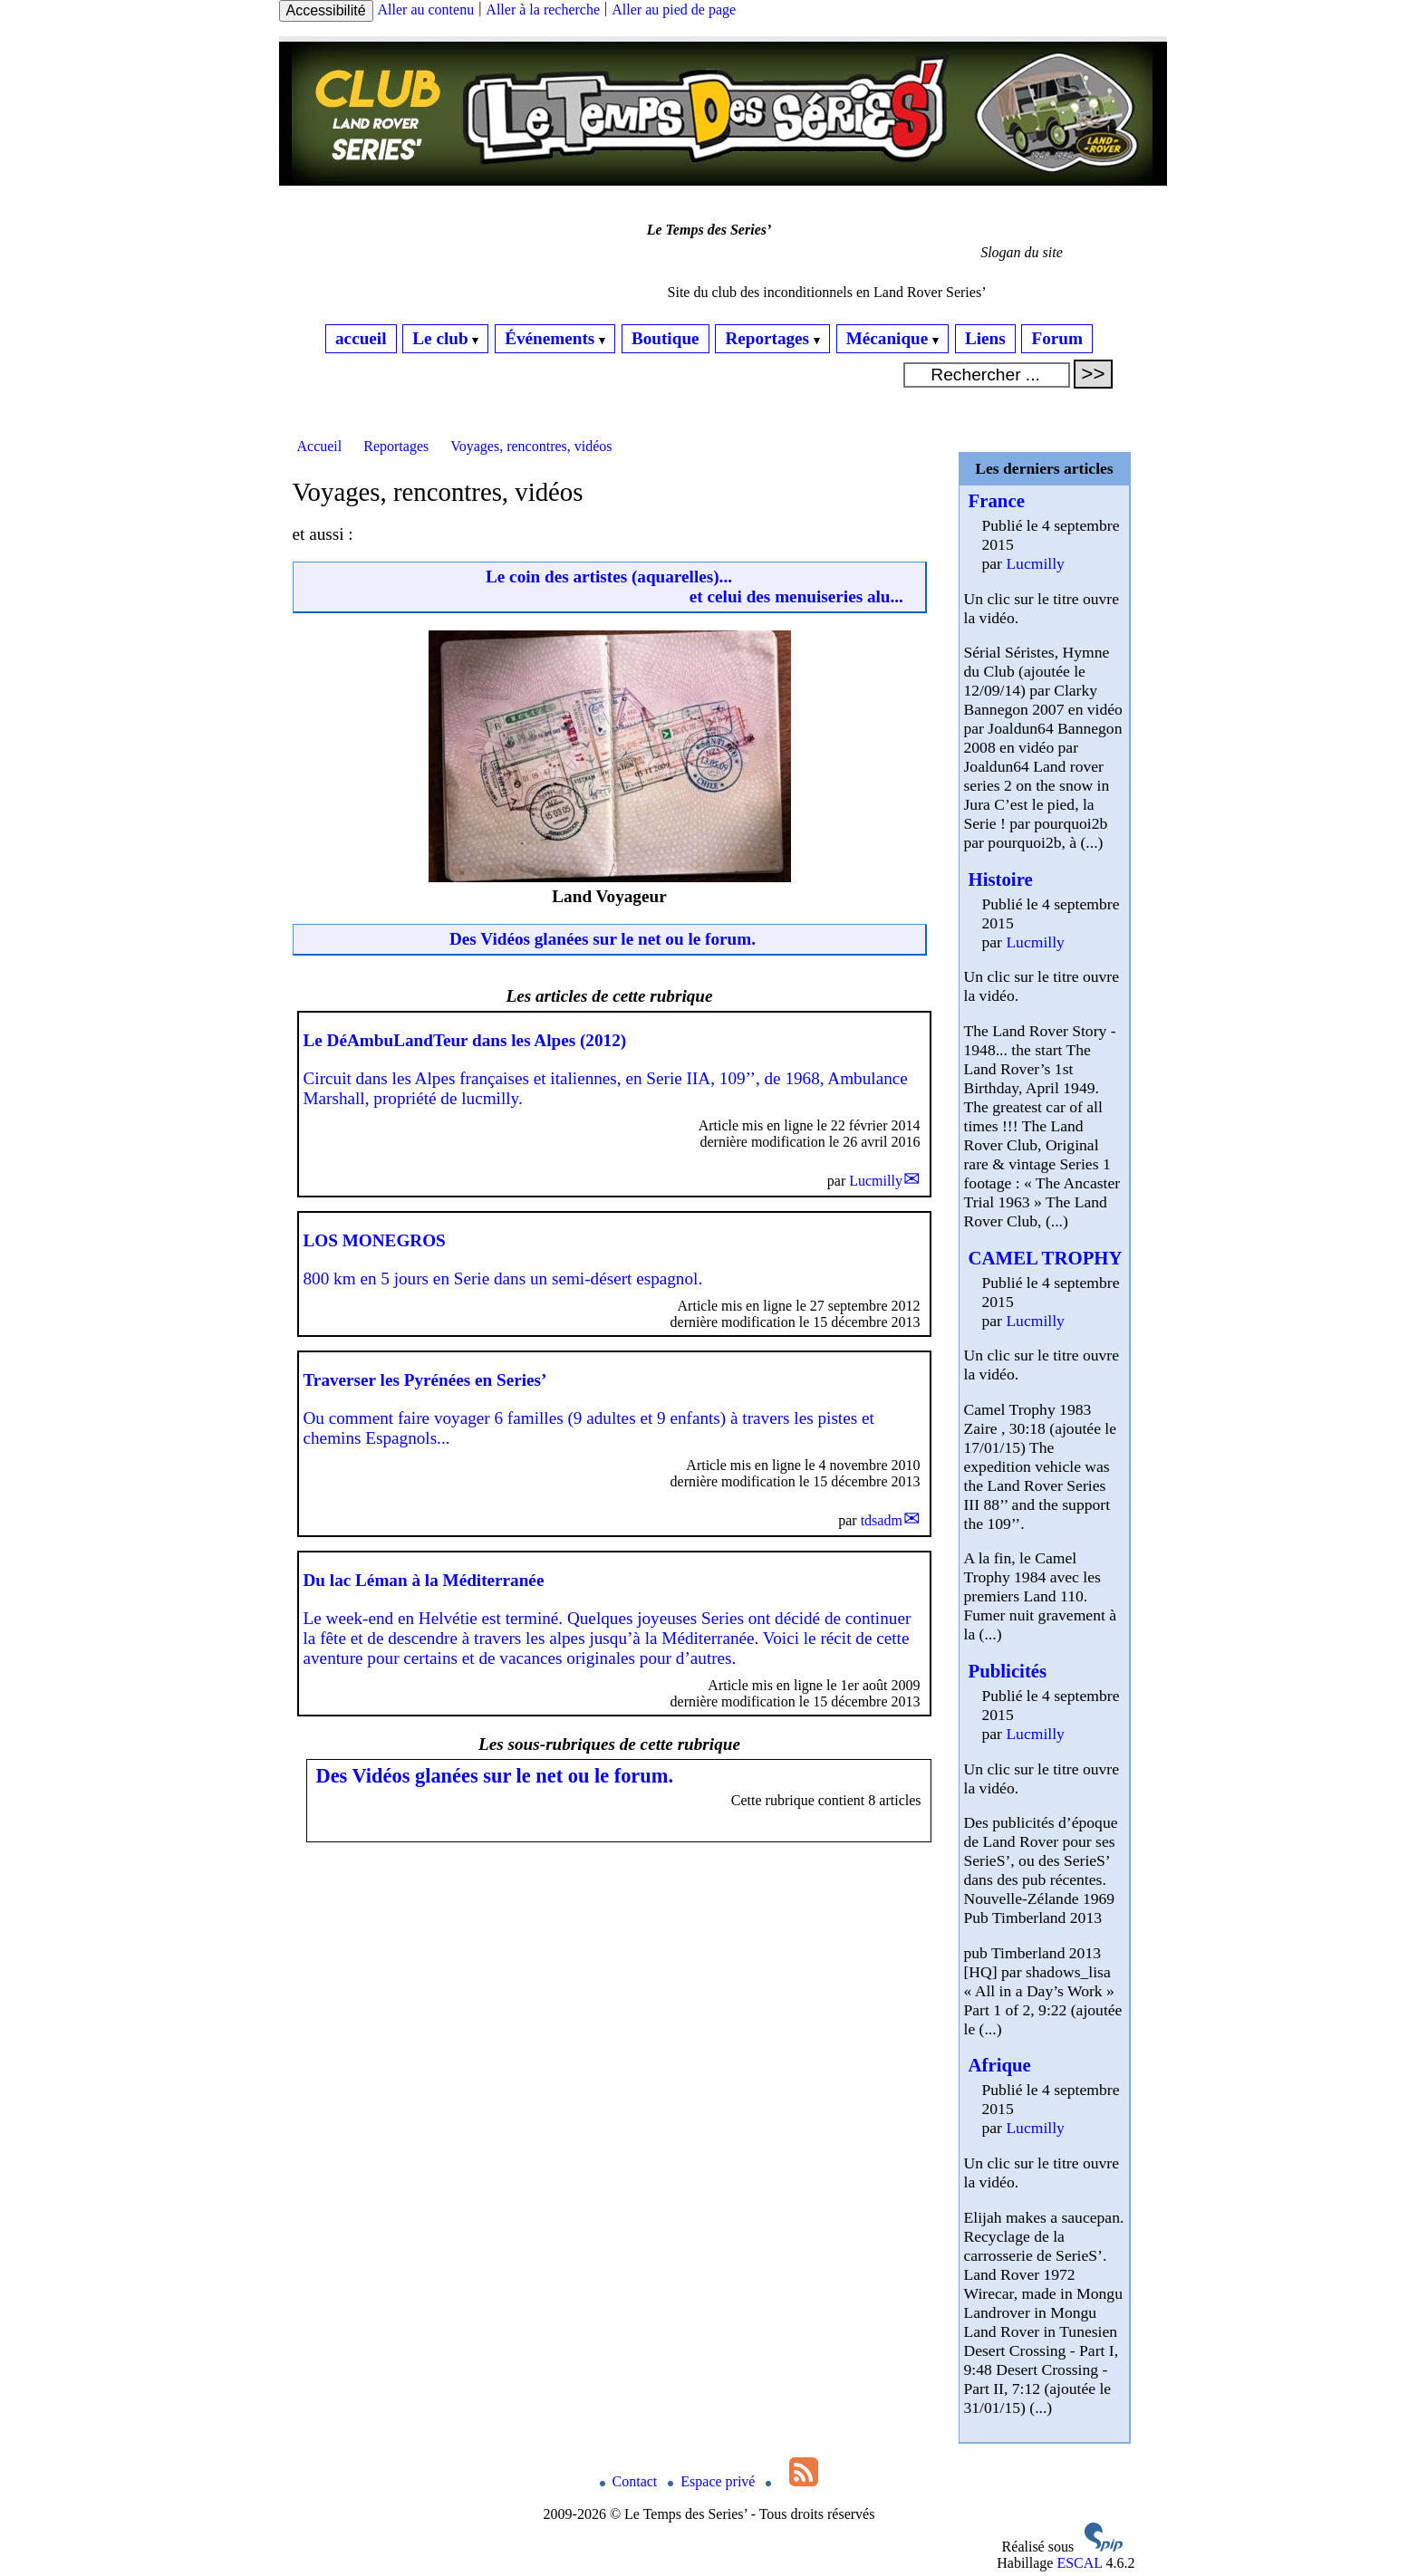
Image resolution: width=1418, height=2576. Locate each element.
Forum (1057, 338)
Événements (555, 338)
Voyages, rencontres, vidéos (531, 446)
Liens (985, 338)
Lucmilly (875, 1180)
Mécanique (892, 338)
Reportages (772, 338)
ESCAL (1079, 2563)
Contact (630, 2481)
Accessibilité (326, 10)
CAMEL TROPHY (1046, 1257)
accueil (360, 338)
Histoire (1001, 879)
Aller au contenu (426, 9)
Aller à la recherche (543, 9)
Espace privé (713, 2481)
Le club (445, 338)
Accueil (319, 446)
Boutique (665, 338)
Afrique (1000, 2064)
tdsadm (881, 1520)
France (997, 500)
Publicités (1008, 1670)
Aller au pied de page (674, 9)
